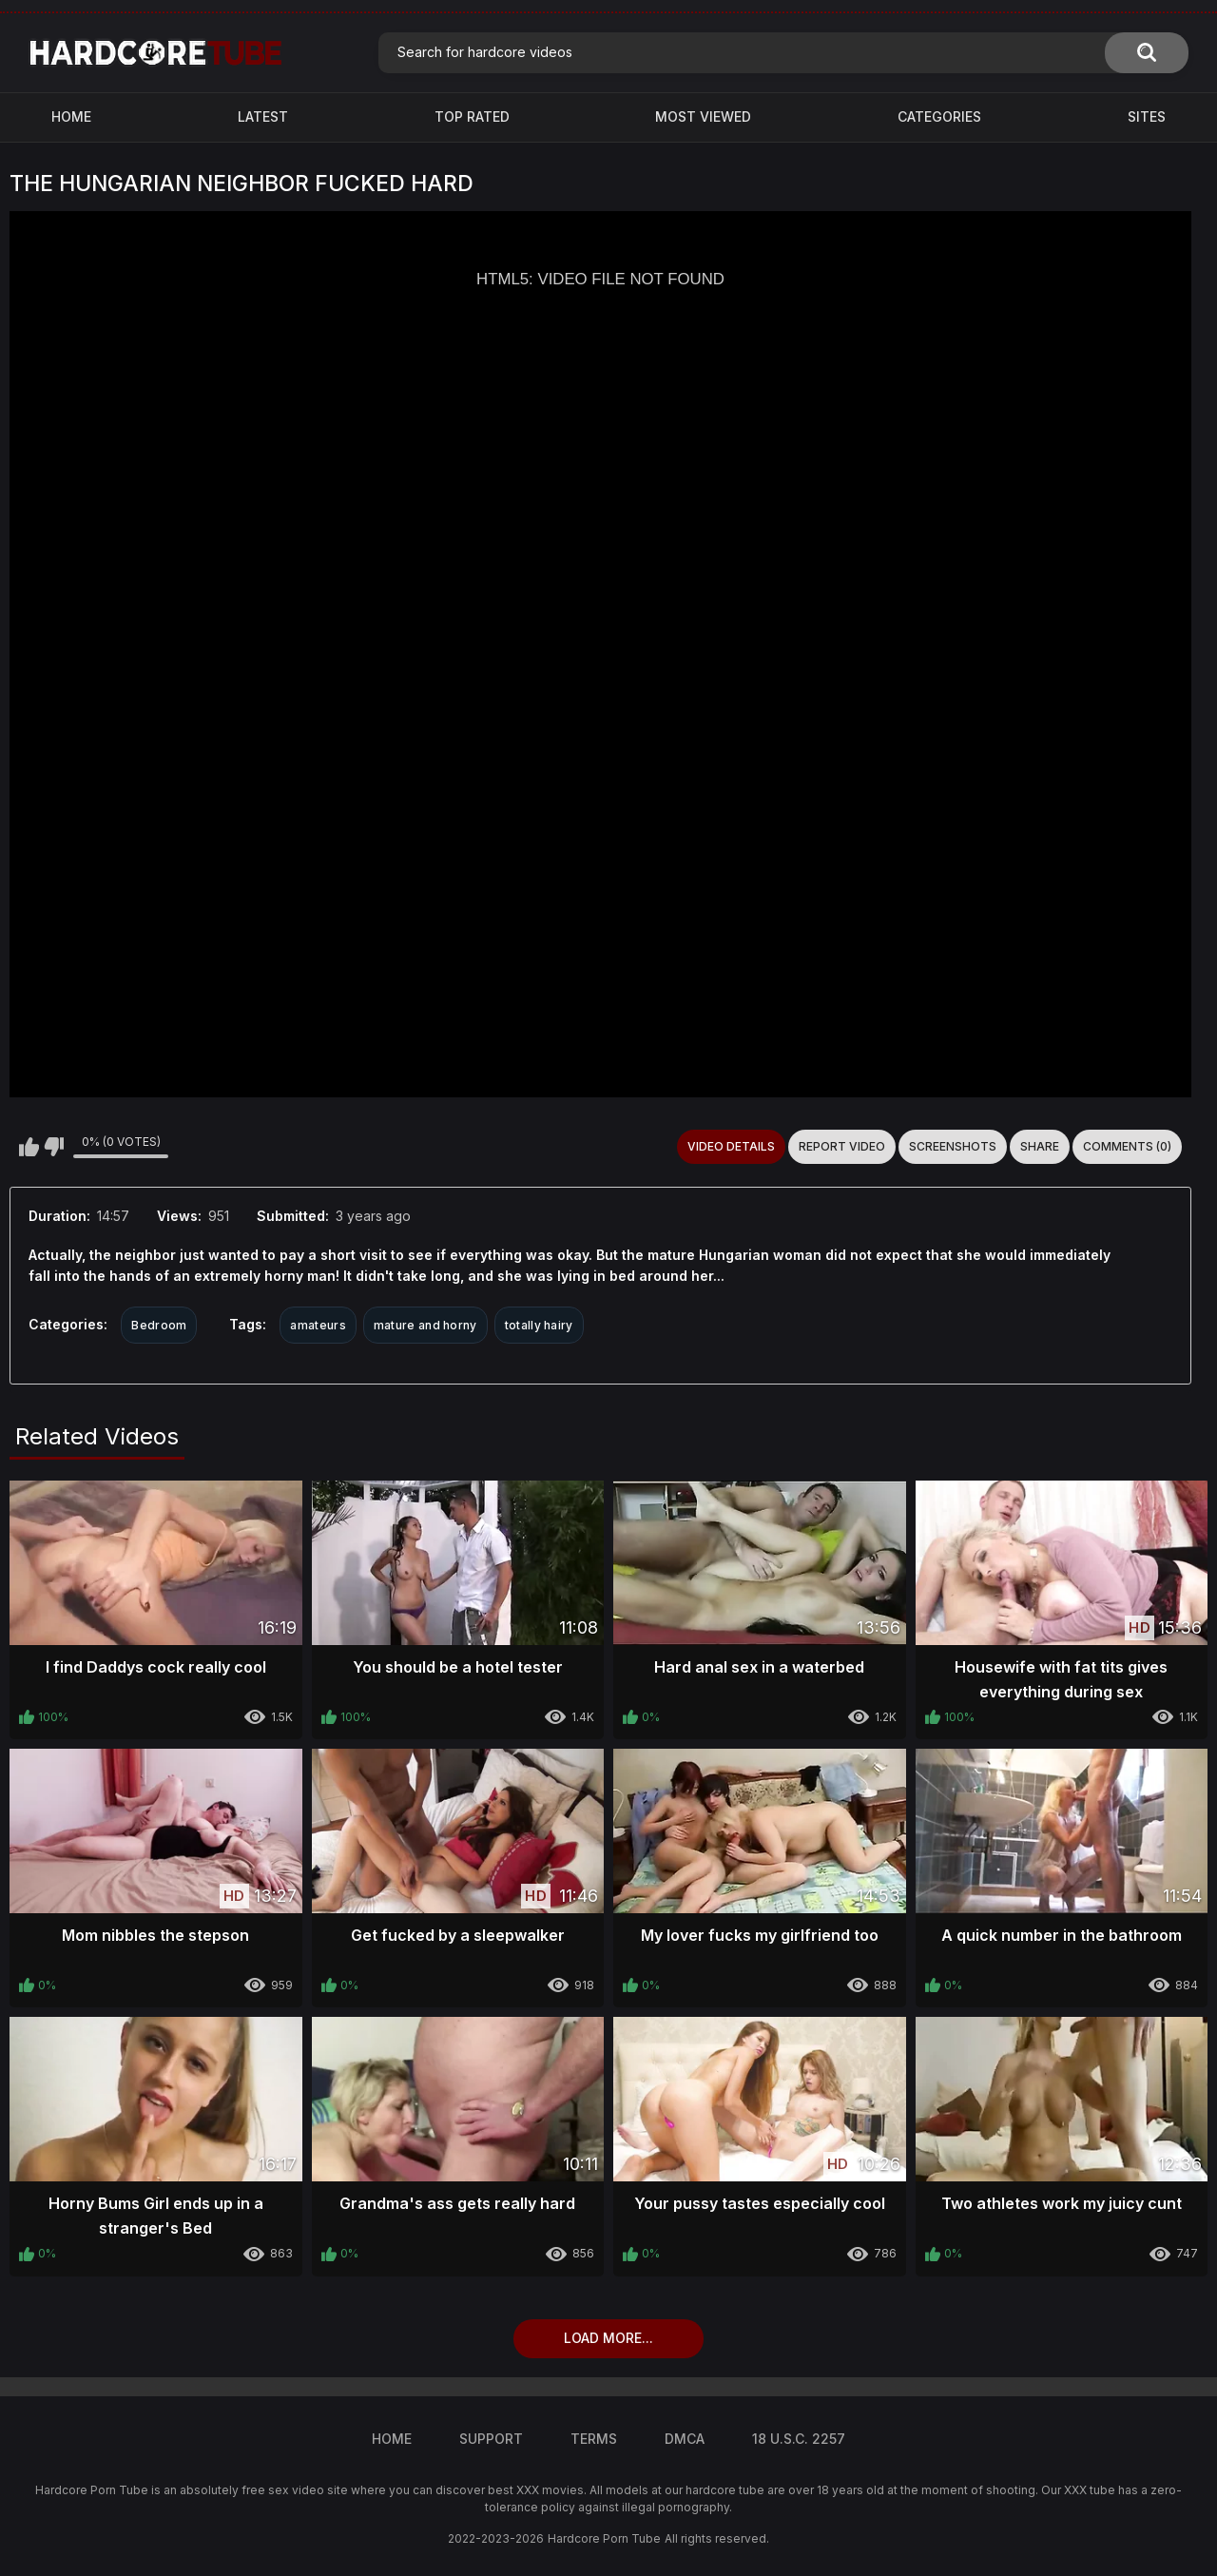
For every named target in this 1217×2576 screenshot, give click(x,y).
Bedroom (158, 1325)
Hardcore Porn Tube (604, 2538)
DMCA (685, 2439)
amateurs (317, 1325)
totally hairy (539, 1325)
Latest (263, 116)
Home (71, 116)
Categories (939, 116)
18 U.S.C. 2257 (798, 2439)
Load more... (608, 2338)
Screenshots (952, 1146)
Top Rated (472, 116)
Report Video (842, 1146)
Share (1039, 1146)
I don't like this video (54, 1146)
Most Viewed (703, 116)
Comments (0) (1127, 1146)
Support (491, 2439)
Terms (593, 2439)
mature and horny (425, 1325)
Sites (1147, 116)
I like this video (29, 1146)
